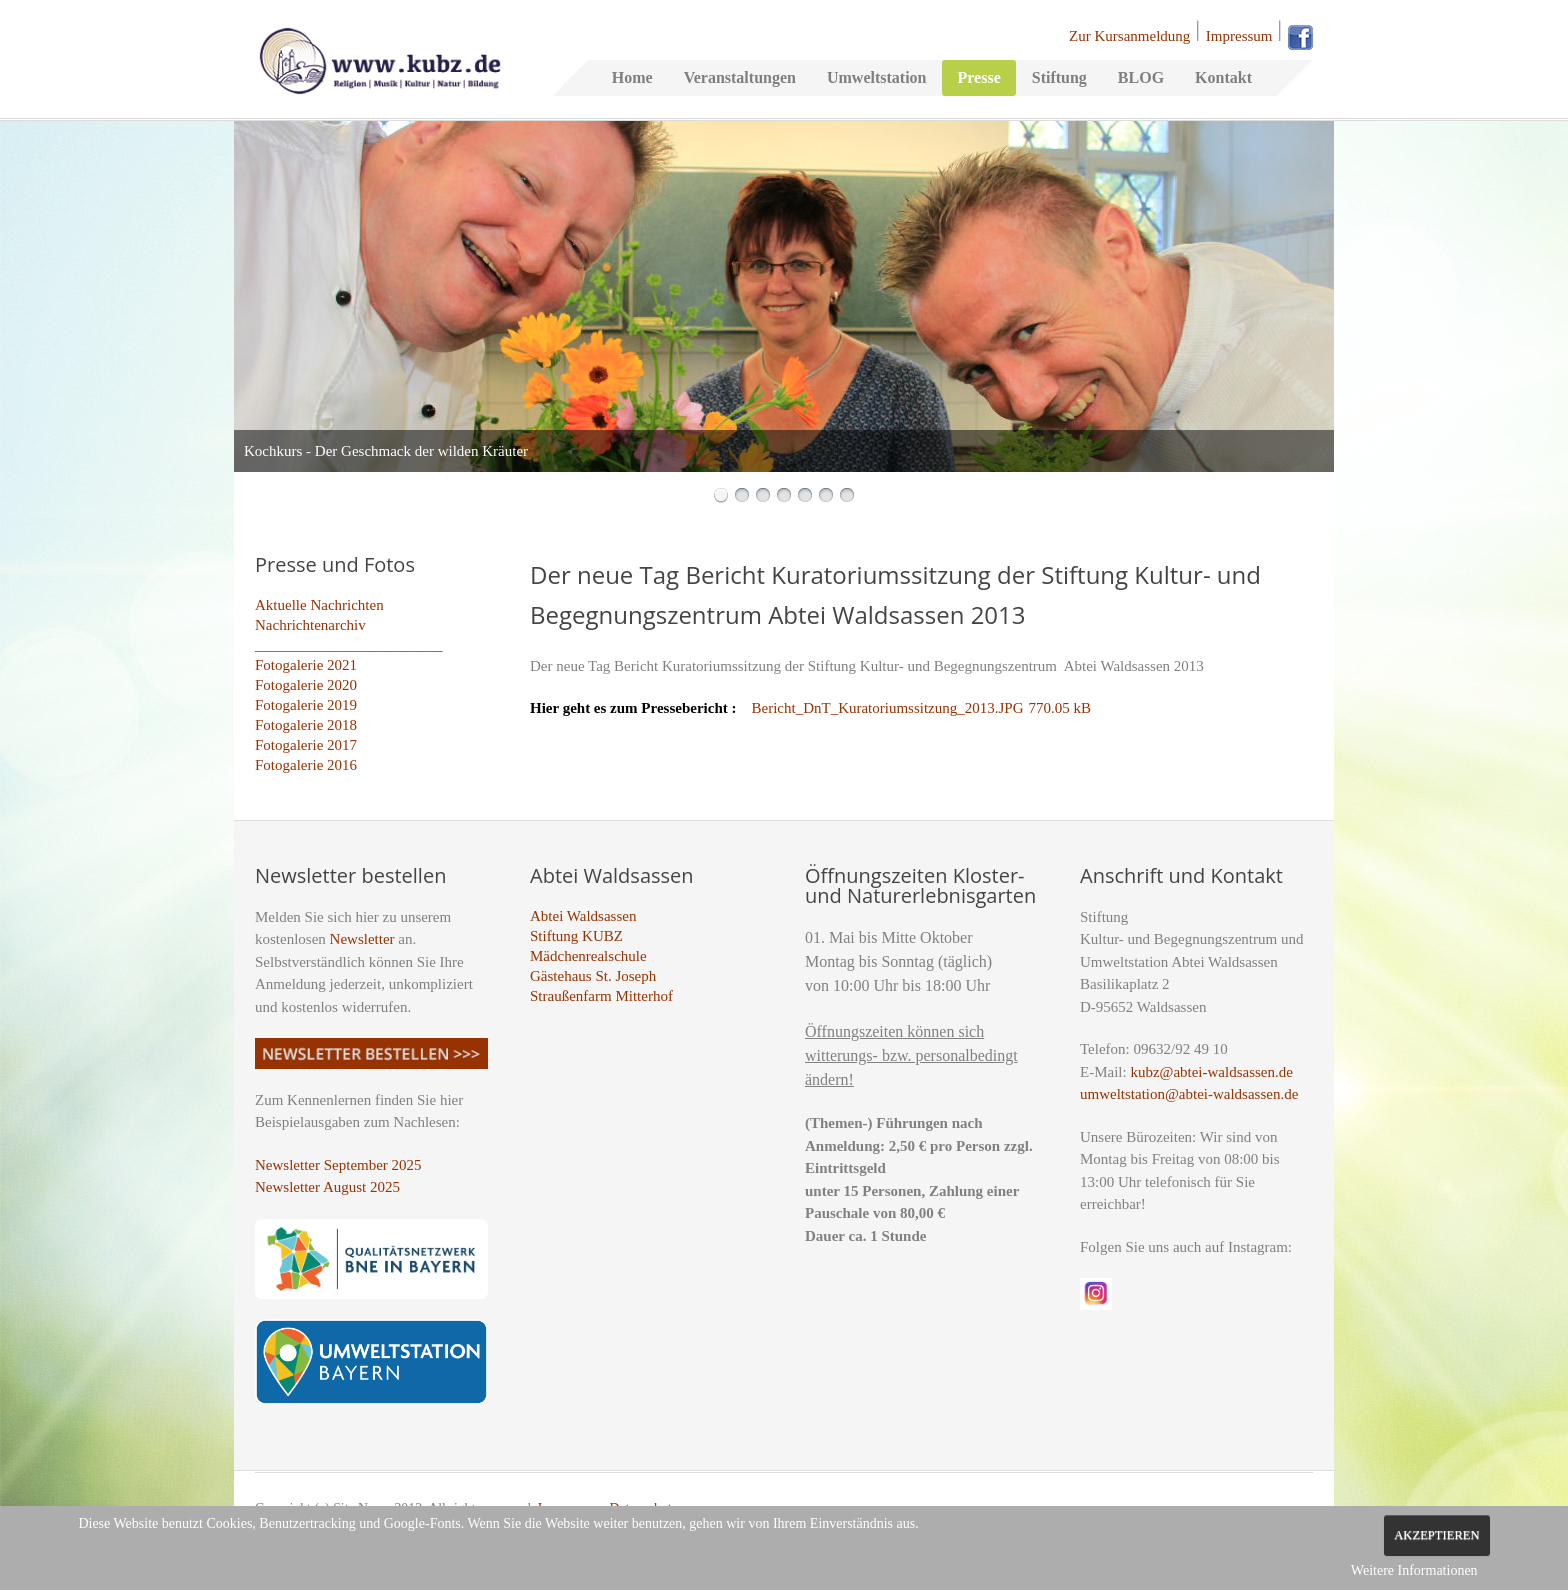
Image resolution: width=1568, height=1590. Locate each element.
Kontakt (1223, 77)
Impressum (1239, 36)
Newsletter (362, 939)
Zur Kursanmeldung (1129, 36)
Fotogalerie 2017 (306, 745)
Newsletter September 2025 (338, 1165)
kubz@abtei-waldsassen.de (1211, 1072)
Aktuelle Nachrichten (319, 605)
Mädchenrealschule (588, 956)
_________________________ (349, 645)
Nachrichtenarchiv (310, 625)
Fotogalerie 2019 (306, 705)
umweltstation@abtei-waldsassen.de (1189, 1094)
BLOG (1141, 77)
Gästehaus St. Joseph (593, 976)
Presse (978, 77)
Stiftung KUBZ (576, 936)
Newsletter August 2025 (327, 1187)
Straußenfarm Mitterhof (601, 996)
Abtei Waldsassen (583, 916)
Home (632, 77)
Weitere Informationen (1414, 1570)
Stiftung (1059, 77)
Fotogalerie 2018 (306, 725)
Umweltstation (877, 77)
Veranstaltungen (740, 77)
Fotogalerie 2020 (306, 685)
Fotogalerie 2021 (306, 665)
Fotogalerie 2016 (306, 765)
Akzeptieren (1436, 1535)
